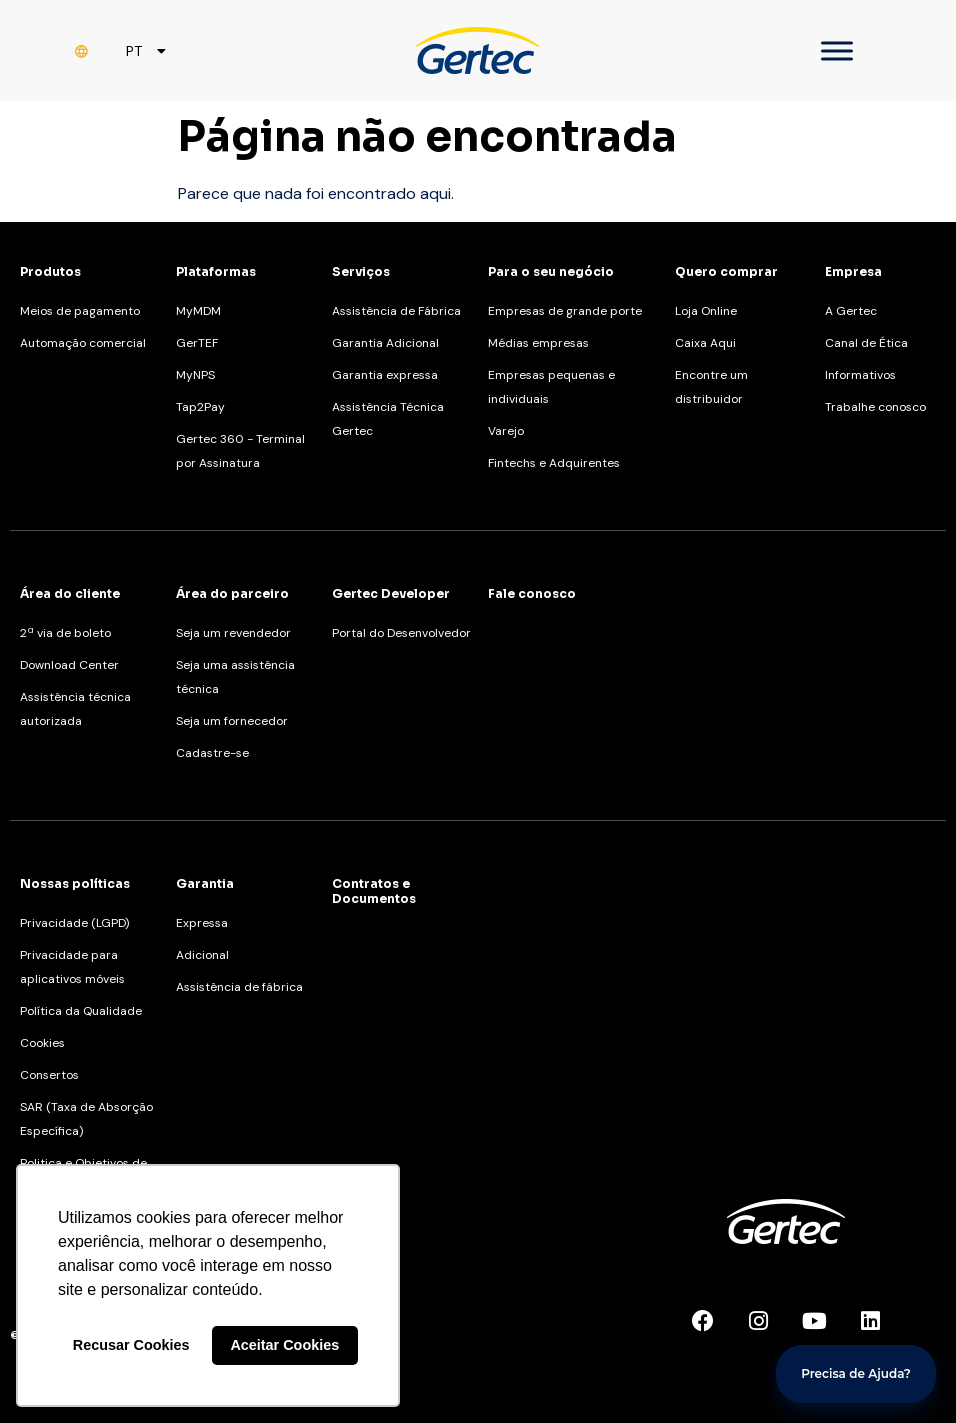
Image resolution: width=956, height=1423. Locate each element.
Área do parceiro (232, 593)
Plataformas (216, 271)
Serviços (361, 271)
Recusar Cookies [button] (131, 1345)
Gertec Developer (391, 593)
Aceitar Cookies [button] (284, 1345)
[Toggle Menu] (837, 50)
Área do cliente (70, 593)
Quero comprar (726, 271)
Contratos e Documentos (374, 891)
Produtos (50, 271)
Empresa (853, 271)
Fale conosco (532, 593)
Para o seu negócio (551, 271)
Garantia (205, 883)
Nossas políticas (75, 883)
